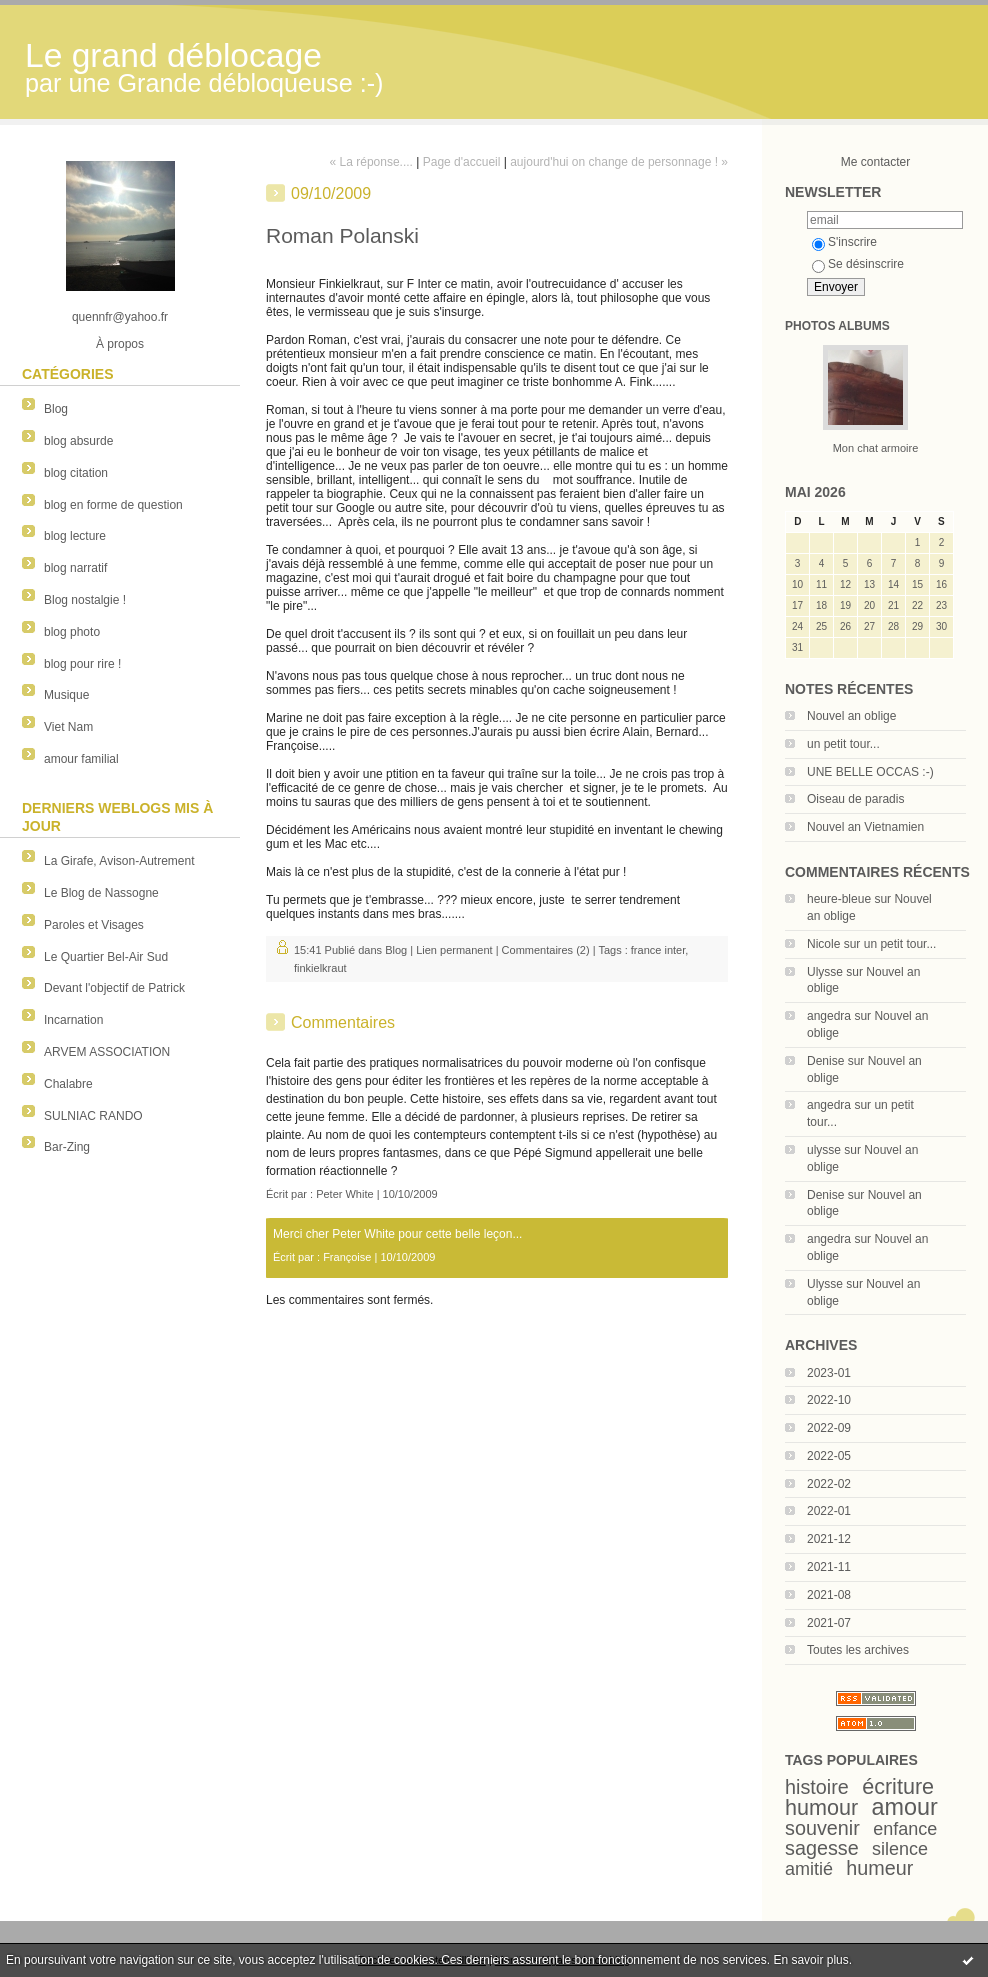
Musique (66, 695)
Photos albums (837, 326)
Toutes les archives (858, 1650)
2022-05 (829, 1456)
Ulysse (825, 972)
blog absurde (78, 441)
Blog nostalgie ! (85, 600)
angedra (829, 1016)
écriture (898, 1786)
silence (900, 1849)
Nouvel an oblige (851, 716)
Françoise (347, 1257)
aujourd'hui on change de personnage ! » (619, 162)
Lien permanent (454, 950)
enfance (905, 1829)
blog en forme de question (113, 505)
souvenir (822, 1828)
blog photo (72, 632)
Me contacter (875, 162)
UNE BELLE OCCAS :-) (870, 772)
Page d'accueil (462, 162)
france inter (658, 950)
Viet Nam (68, 727)
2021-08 (829, 1595)
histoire (817, 1787)
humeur (879, 1868)
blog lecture (75, 536)
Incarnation (73, 1020)
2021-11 (829, 1567)
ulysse (824, 1150)
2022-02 (829, 1484)
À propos (120, 344)
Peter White (344, 1194)
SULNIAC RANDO (93, 1116)
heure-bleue (839, 899)
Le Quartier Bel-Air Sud (106, 957)
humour (821, 1807)
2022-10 (829, 1400)
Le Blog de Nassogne (101, 893)
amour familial (81, 759)
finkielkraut (320, 968)
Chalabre (68, 1084)
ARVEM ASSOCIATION (107, 1052)
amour (905, 1807)
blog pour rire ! (82, 664)
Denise (825, 1061)
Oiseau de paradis (855, 799)
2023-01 (829, 1373)
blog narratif (75, 568)
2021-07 (829, 1623)
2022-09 (829, 1428)
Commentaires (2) (546, 950)
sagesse (822, 1848)
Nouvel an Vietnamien (865, 827)
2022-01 (829, 1511)
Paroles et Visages (94, 925)
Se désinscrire (858, 264)
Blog (56, 409)
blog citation (76, 473)
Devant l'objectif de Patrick (114, 988)
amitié (809, 1869)
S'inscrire (844, 242)
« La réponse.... (371, 162)
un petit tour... (843, 744)
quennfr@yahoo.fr (120, 317)
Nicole (823, 944)
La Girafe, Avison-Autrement (119, 861)
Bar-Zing (67, 1147)
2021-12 (829, 1539)
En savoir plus (810, 1960)
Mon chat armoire (876, 448)
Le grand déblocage (173, 55)
